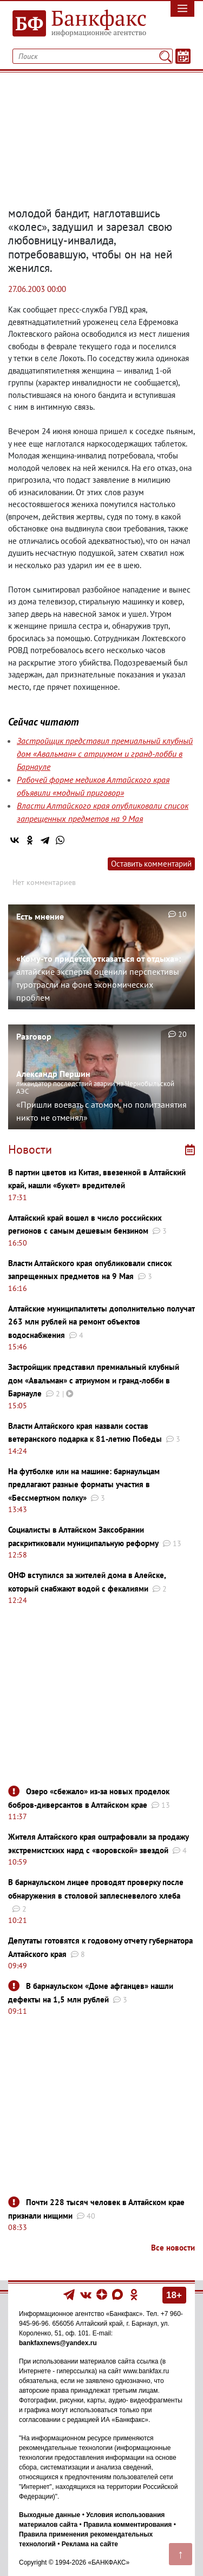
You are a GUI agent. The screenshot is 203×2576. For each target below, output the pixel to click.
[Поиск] (165, 56)
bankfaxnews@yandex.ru (58, 2343)
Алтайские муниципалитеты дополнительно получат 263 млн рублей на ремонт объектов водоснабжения (101, 1321)
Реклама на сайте (90, 2544)
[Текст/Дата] (183, 56)
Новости (30, 1149)
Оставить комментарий (151, 863)
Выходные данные (49, 2515)
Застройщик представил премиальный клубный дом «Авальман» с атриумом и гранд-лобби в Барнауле (105, 753)
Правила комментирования (127, 2524)
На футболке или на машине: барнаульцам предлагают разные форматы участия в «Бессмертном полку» (84, 1484)
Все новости (173, 2247)
